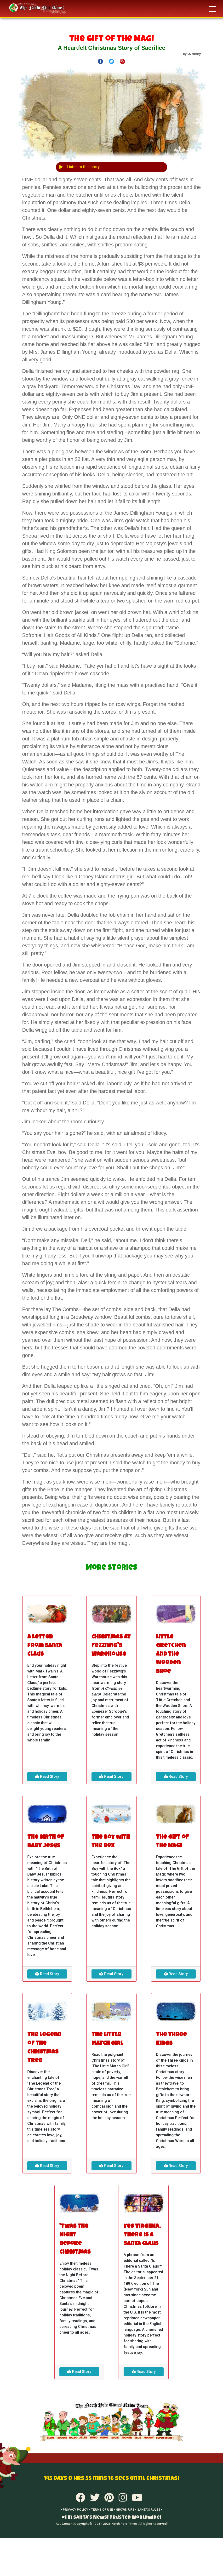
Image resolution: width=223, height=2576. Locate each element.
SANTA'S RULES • (149, 2509)
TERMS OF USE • (103, 2509)
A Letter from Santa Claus (44, 1645)
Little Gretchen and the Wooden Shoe (171, 1654)
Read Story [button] (47, 1776)
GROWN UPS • (126, 2509)
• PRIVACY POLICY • (75, 2509)
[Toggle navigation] (212, 8)
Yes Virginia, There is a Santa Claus (142, 2235)
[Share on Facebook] (100, 61)
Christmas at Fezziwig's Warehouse (111, 1645)
